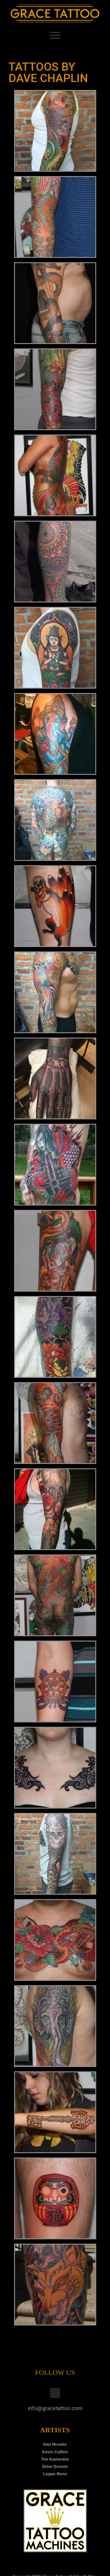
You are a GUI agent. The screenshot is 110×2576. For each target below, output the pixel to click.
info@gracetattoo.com (55, 2408)
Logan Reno (55, 2473)
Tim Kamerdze (55, 2459)
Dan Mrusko (55, 2444)
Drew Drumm (55, 2466)
